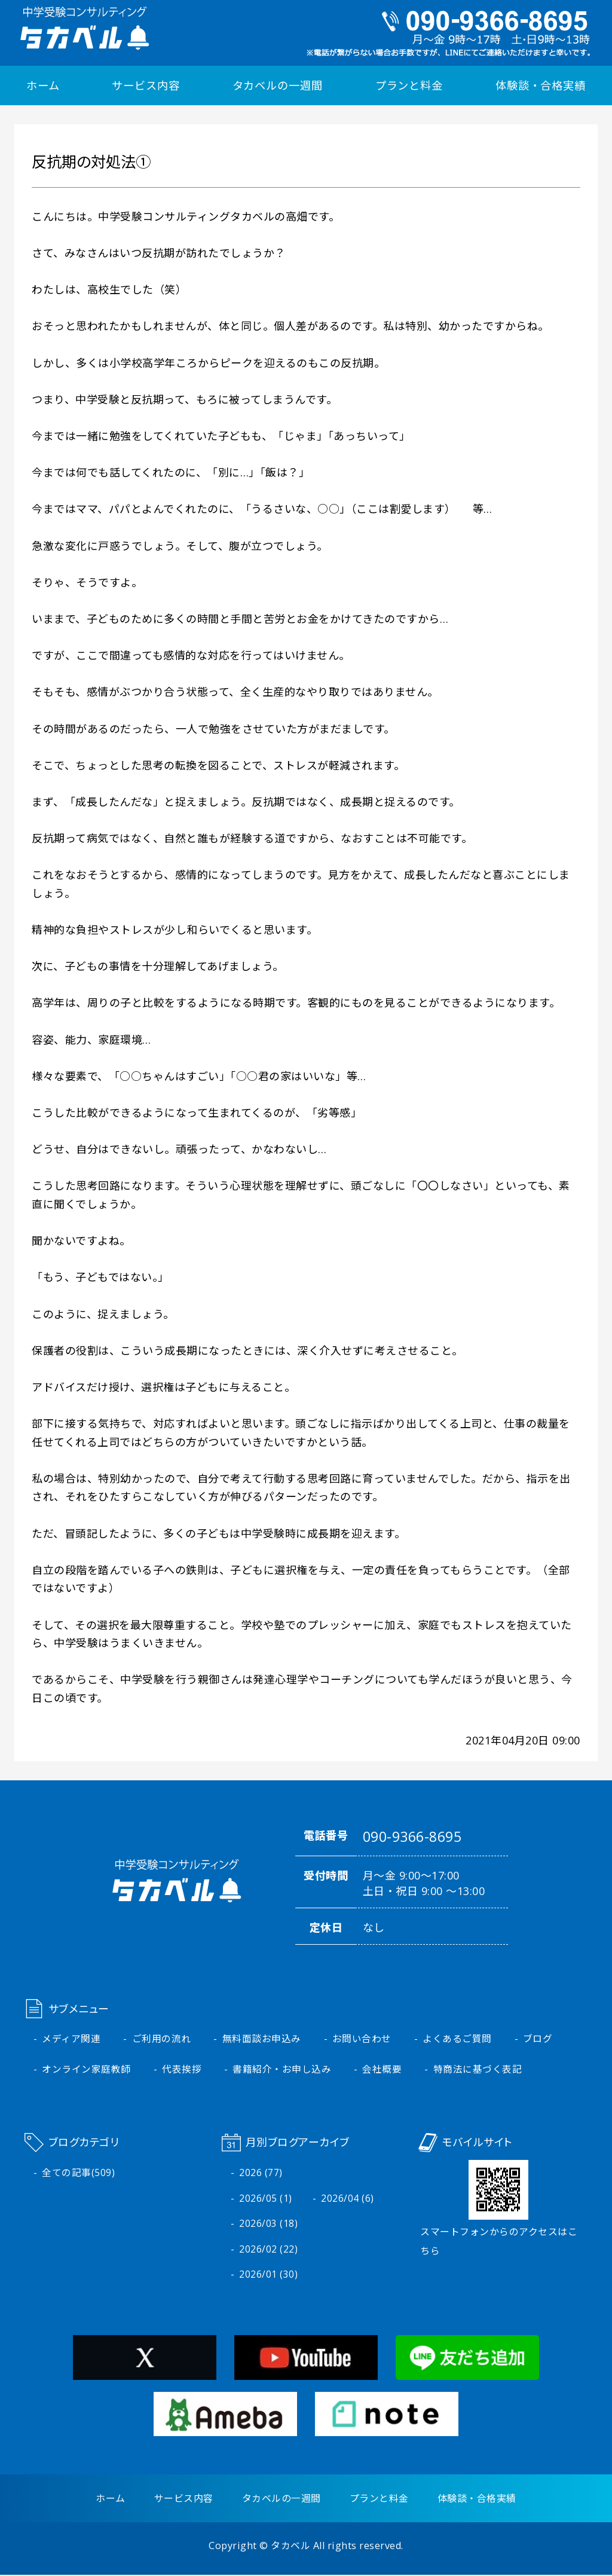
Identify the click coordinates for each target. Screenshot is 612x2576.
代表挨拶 (181, 2069)
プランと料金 (409, 85)
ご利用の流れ (161, 2038)
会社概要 (382, 2069)
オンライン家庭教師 (86, 2069)
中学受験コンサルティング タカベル (84, 28)
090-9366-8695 (412, 1836)
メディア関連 (71, 2038)
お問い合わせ (361, 2038)
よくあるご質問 (457, 2038)
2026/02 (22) (268, 2249)
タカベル (290, 2546)
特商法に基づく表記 (477, 2069)
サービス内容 (145, 85)
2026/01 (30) (268, 2275)
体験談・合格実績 (540, 85)
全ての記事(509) (78, 2172)
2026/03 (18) (268, 2223)
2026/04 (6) (348, 2198)
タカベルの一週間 (277, 85)
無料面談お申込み (261, 2038)
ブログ (538, 2038)
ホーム (43, 85)
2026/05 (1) (265, 2198)
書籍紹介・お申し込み (281, 2069)
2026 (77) (261, 2172)
